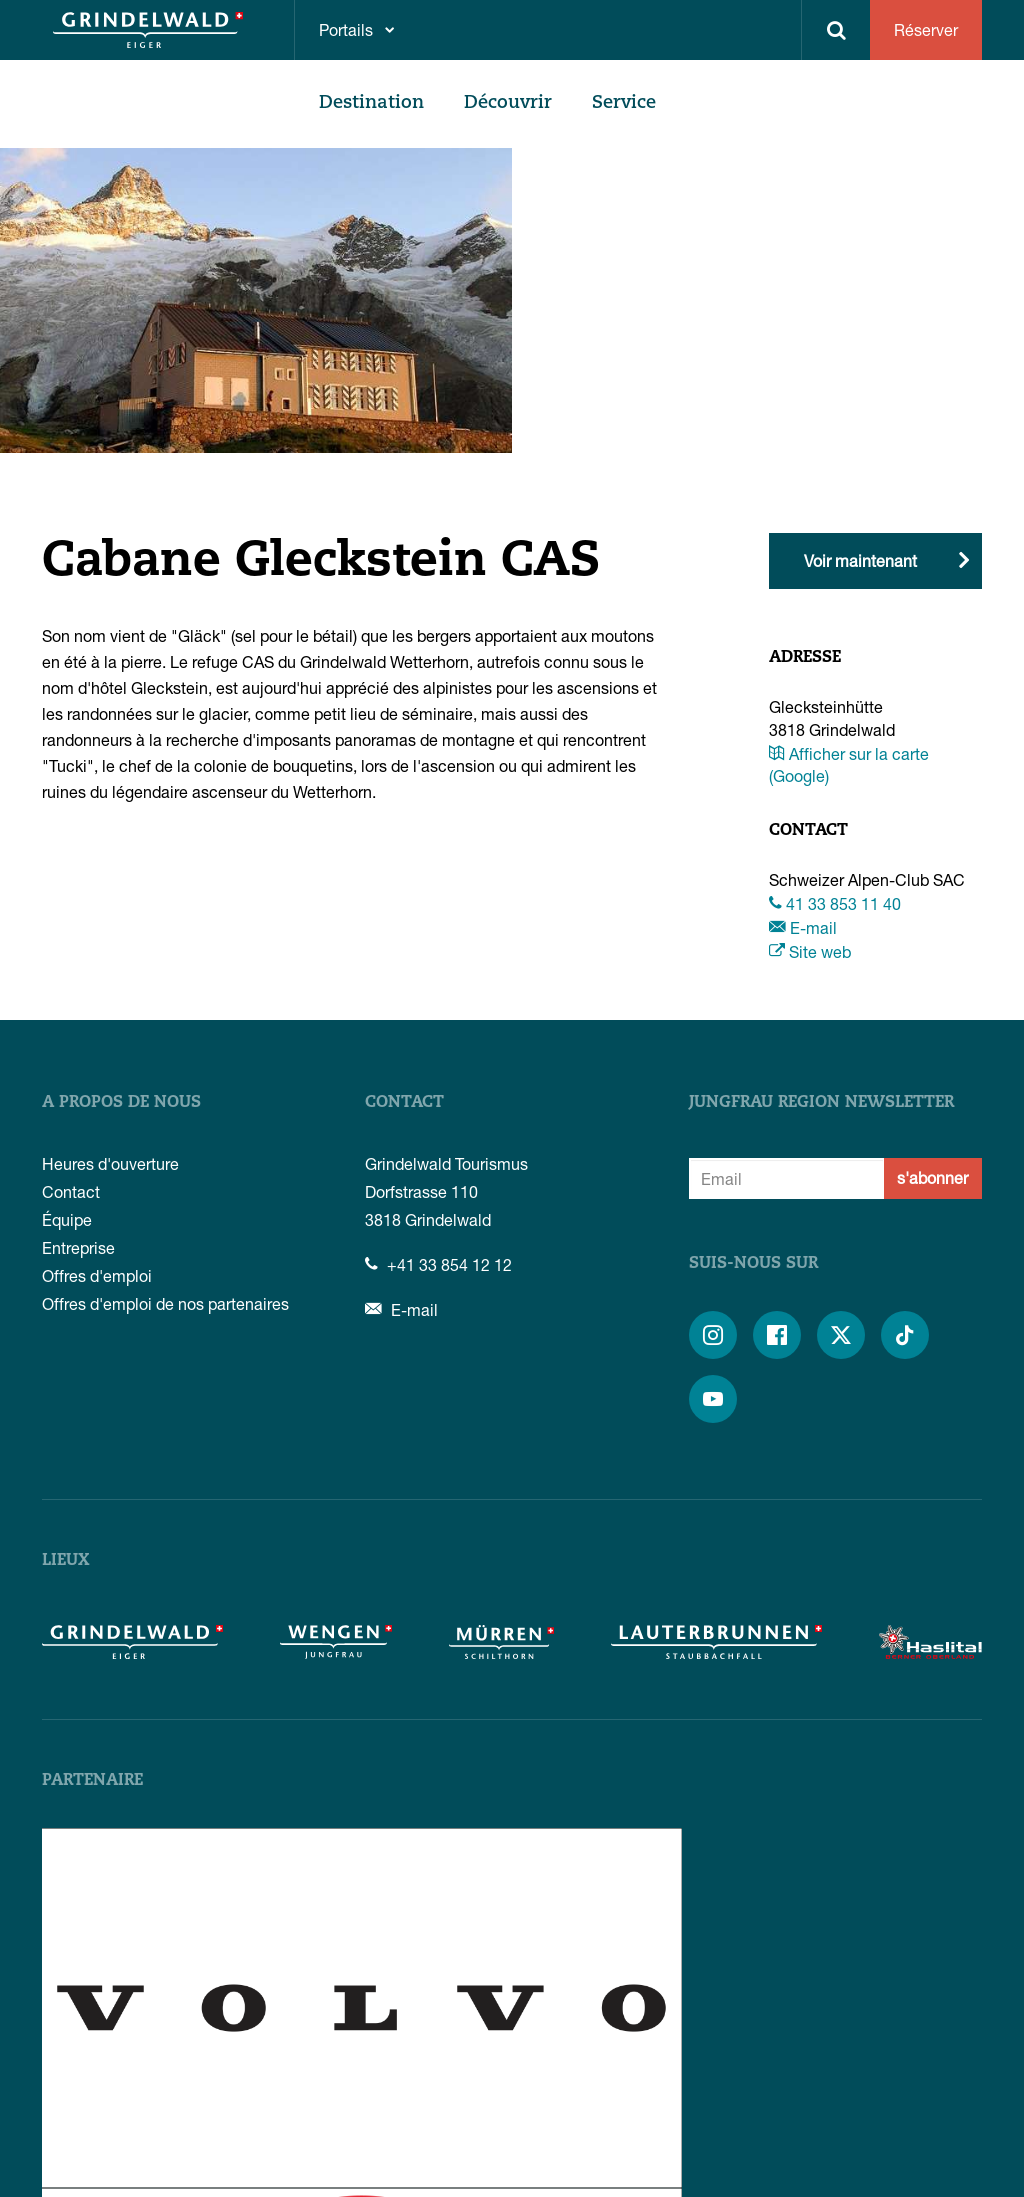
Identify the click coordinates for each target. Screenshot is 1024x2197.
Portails (346, 29)
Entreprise (78, 1247)
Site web (810, 951)
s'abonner (932, 1177)
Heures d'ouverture (110, 1163)
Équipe (67, 1219)
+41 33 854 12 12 (438, 1264)
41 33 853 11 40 (835, 903)
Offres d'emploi (97, 1275)
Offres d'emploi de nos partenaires (165, 1303)
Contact (71, 1191)
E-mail (803, 927)
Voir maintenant (860, 560)
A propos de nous (121, 1103)
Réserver (926, 29)
